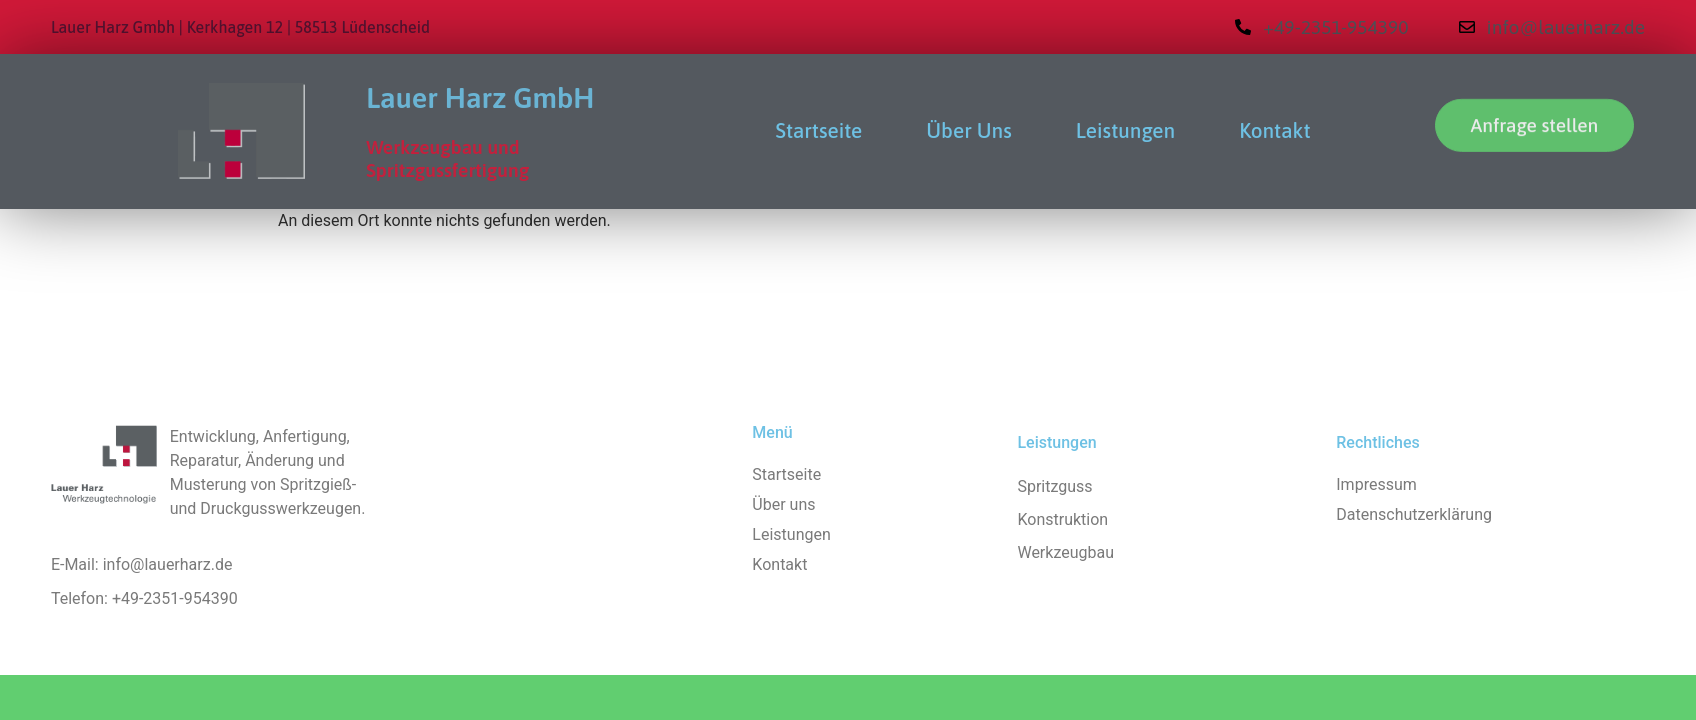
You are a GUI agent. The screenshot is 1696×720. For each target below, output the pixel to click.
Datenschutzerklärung (1414, 514)
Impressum (1376, 484)
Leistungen (1125, 130)
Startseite (819, 130)
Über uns (968, 130)
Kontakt (1274, 130)
